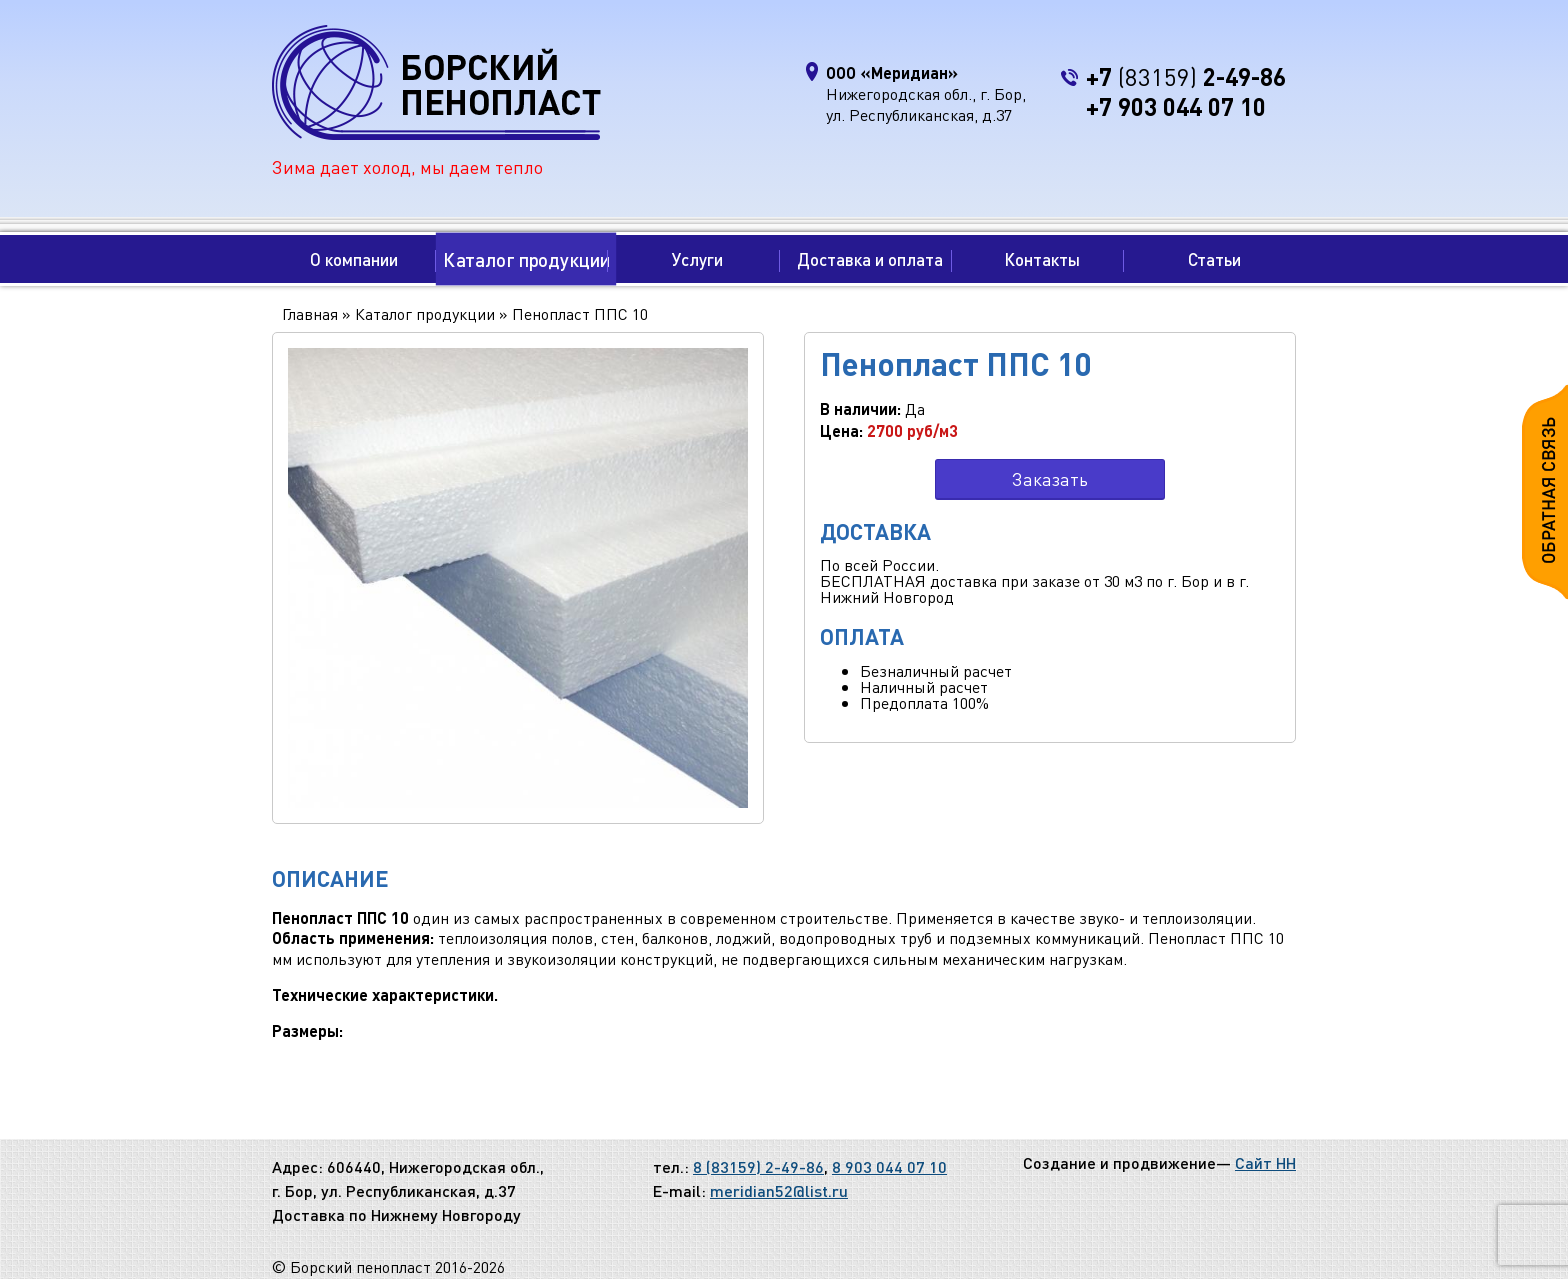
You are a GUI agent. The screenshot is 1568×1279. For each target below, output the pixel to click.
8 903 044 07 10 (889, 1166)
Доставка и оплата (870, 259)
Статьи (1214, 259)
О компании (354, 259)
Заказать (1050, 478)
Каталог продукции (525, 259)
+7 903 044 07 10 (1176, 106)
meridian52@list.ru (779, 1190)
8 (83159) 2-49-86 (758, 1166)
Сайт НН (1265, 1162)
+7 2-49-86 (1186, 76)
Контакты (1042, 259)
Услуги (697, 259)
